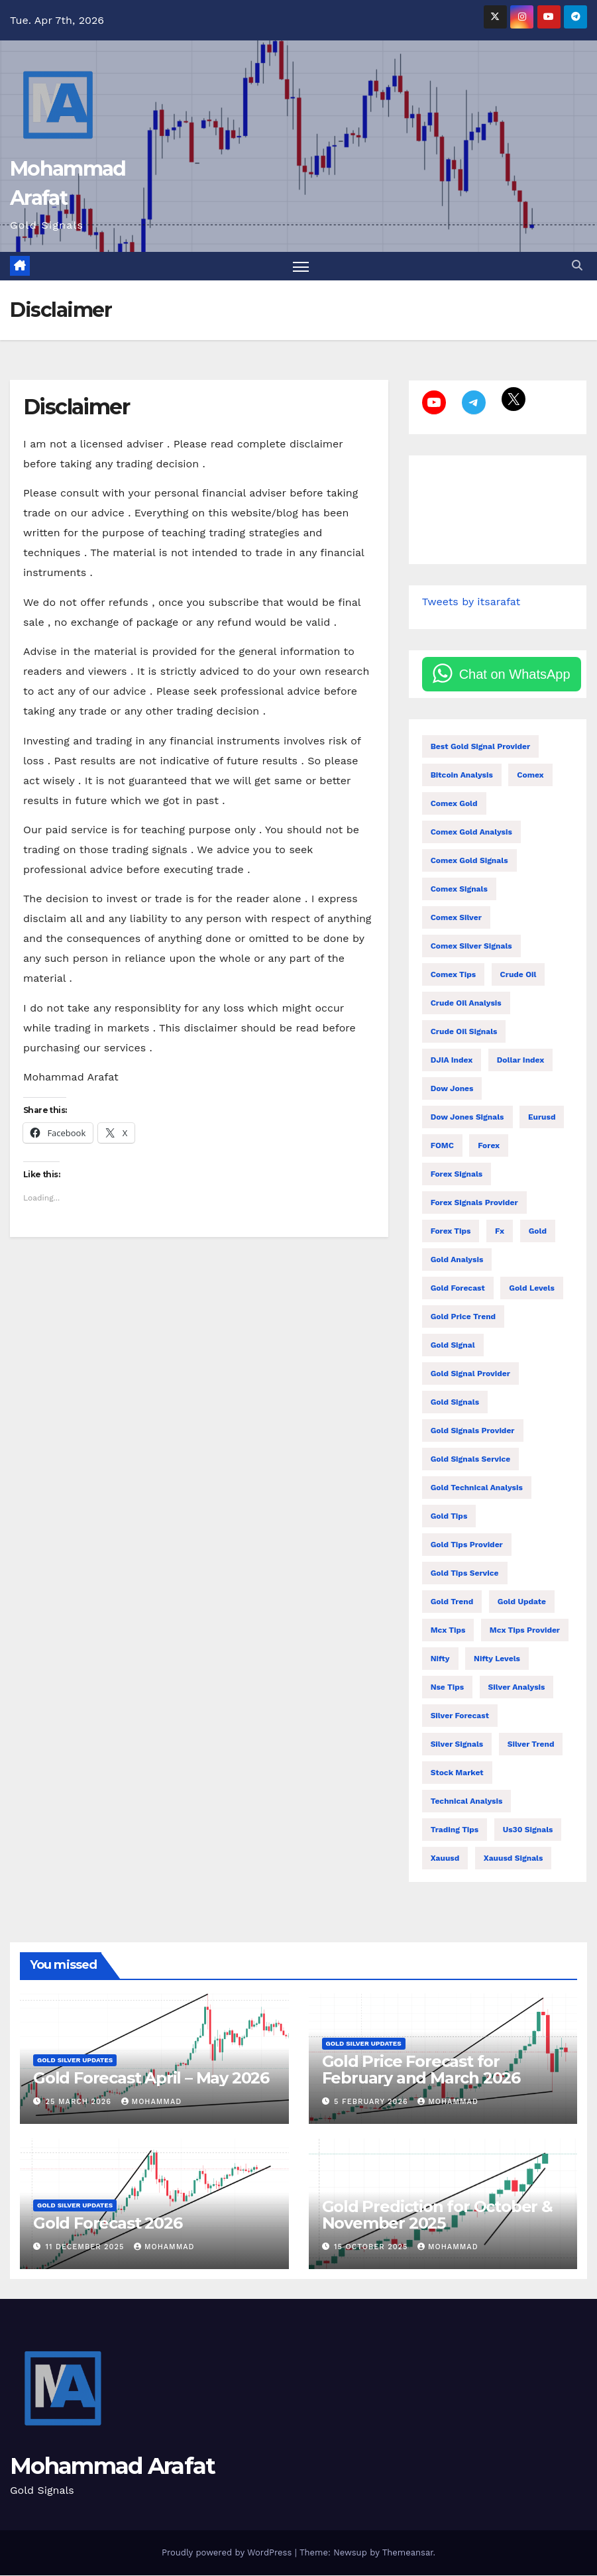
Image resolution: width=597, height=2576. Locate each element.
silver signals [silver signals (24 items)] (457, 1745)
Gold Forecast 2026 (107, 2223)
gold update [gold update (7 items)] (522, 1603)
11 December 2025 (86, 2248)
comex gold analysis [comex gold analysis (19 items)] (471, 833)
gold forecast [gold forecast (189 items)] (458, 1289)
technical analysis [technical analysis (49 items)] (467, 1802)
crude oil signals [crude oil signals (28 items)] (464, 1032)
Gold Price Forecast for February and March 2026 (421, 2071)
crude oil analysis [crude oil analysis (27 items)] (466, 1004)
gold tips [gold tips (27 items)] (449, 1517)
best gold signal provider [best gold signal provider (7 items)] (481, 747)
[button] (577, 266)
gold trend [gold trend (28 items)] (452, 1603)
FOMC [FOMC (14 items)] (442, 1146)
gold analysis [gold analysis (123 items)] (457, 1260)
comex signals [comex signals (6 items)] (459, 890)
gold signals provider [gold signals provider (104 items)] (473, 1431)
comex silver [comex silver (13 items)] (456, 918)
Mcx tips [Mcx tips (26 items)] (448, 1631)
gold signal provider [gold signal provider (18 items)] (470, 1374)
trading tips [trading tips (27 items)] (455, 1831)
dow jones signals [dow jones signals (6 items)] (467, 1118)
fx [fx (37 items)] (499, 1232)
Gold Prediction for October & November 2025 (437, 2215)
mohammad (151, 2103)
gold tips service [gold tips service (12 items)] (465, 1574)
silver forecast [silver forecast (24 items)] (460, 1717)
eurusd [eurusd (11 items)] (541, 1118)
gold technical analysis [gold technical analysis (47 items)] (477, 1488)
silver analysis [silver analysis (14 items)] (516, 1688)
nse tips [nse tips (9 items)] (447, 1688)
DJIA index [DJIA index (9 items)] (452, 1061)
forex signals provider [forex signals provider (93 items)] (474, 1203)
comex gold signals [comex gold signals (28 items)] (469, 861)
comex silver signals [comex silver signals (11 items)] (471, 947)
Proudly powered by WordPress (228, 2553)
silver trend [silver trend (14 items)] (531, 1745)
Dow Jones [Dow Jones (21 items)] (452, 1089)
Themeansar (407, 2553)
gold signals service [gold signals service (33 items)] (471, 1460)
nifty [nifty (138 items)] (440, 1660)
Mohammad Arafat (112, 2467)
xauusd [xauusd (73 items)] (445, 1859)
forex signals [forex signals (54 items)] (457, 1175)
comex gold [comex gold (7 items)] (454, 804)
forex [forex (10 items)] (489, 1146)
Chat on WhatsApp (514, 675)
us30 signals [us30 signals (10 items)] (528, 1831)
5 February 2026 (372, 2103)
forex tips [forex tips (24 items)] (451, 1232)
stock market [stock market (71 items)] (457, 1774)
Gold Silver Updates (75, 2061)
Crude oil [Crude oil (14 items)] (518, 975)
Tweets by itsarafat (471, 603)
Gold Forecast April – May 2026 (151, 2079)
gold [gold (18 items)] (538, 1232)
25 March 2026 (80, 2103)
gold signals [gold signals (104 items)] (455, 1403)
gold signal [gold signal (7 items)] (453, 1346)
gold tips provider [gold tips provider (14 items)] (467, 1546)
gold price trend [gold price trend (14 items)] (463, 1317)
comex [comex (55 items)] (530, 776)
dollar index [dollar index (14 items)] (521, 1061)
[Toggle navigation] (301, 267)
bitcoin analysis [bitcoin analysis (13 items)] (462, 776)
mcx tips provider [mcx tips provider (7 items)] (525, 1631)
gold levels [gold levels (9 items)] (532, 1289)
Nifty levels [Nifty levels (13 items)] (497, 1660)
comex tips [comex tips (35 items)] (453, 975)
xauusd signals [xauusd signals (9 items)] (513, 1859)
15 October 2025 (372, 2248)
